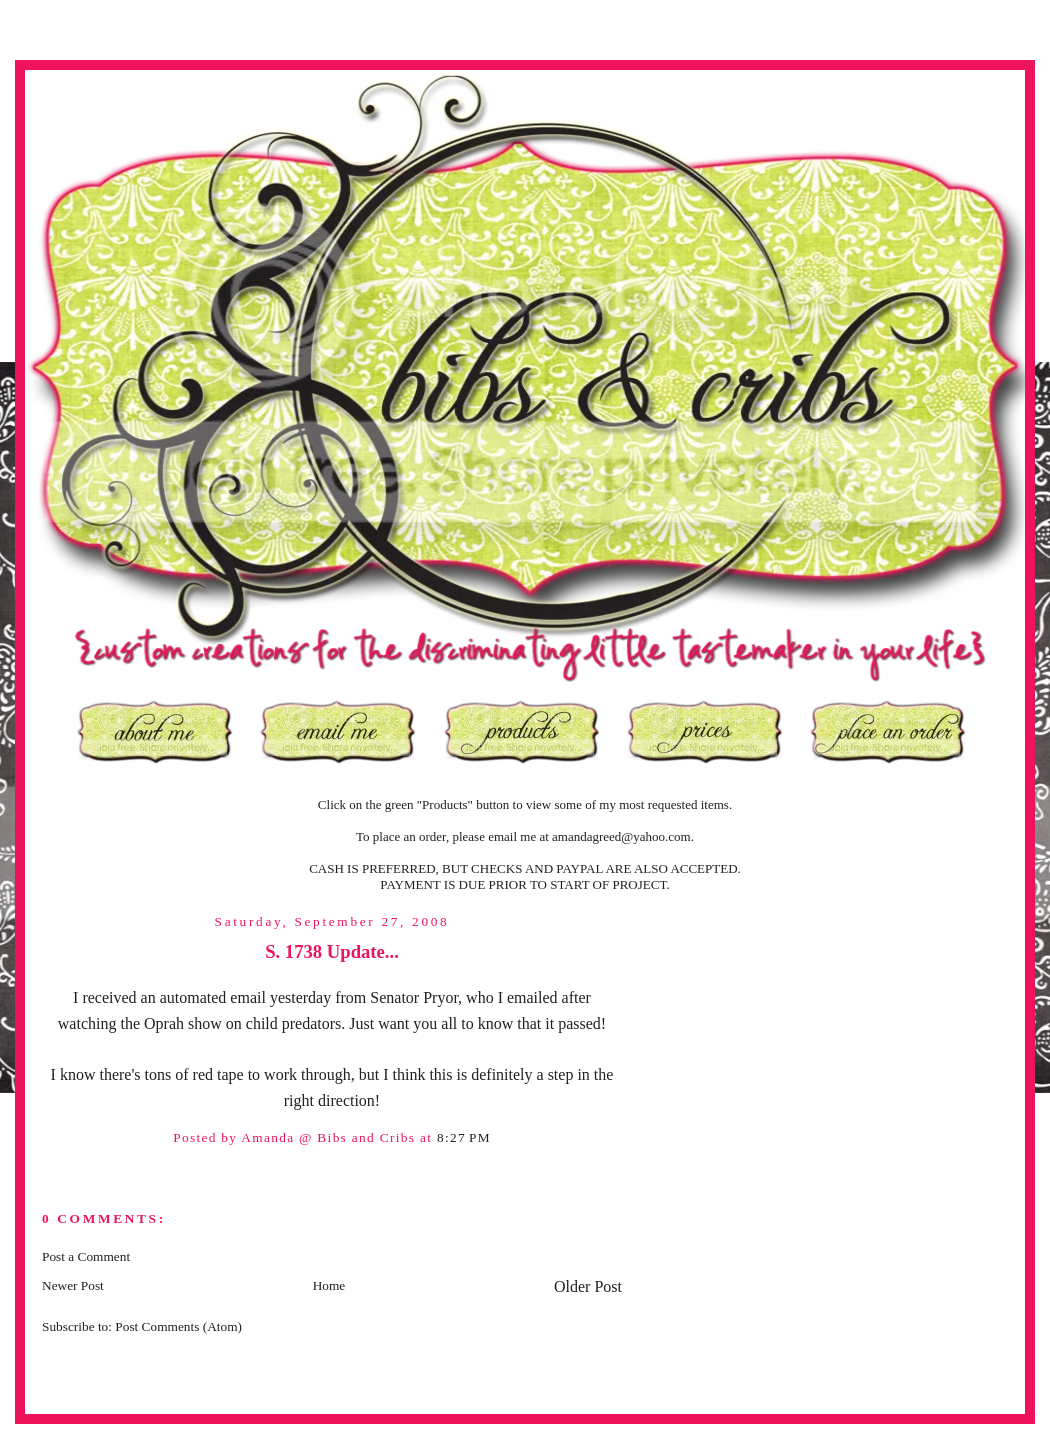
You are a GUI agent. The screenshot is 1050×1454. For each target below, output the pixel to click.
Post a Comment (86, 1256)
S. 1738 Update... (332, 951)
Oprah (164, 1023)
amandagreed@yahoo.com (621, 836)
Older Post (588, 1286)
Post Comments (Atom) (178, 1326)
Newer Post (73, 1285)
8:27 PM (464, 1137)
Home (329, 1285)
